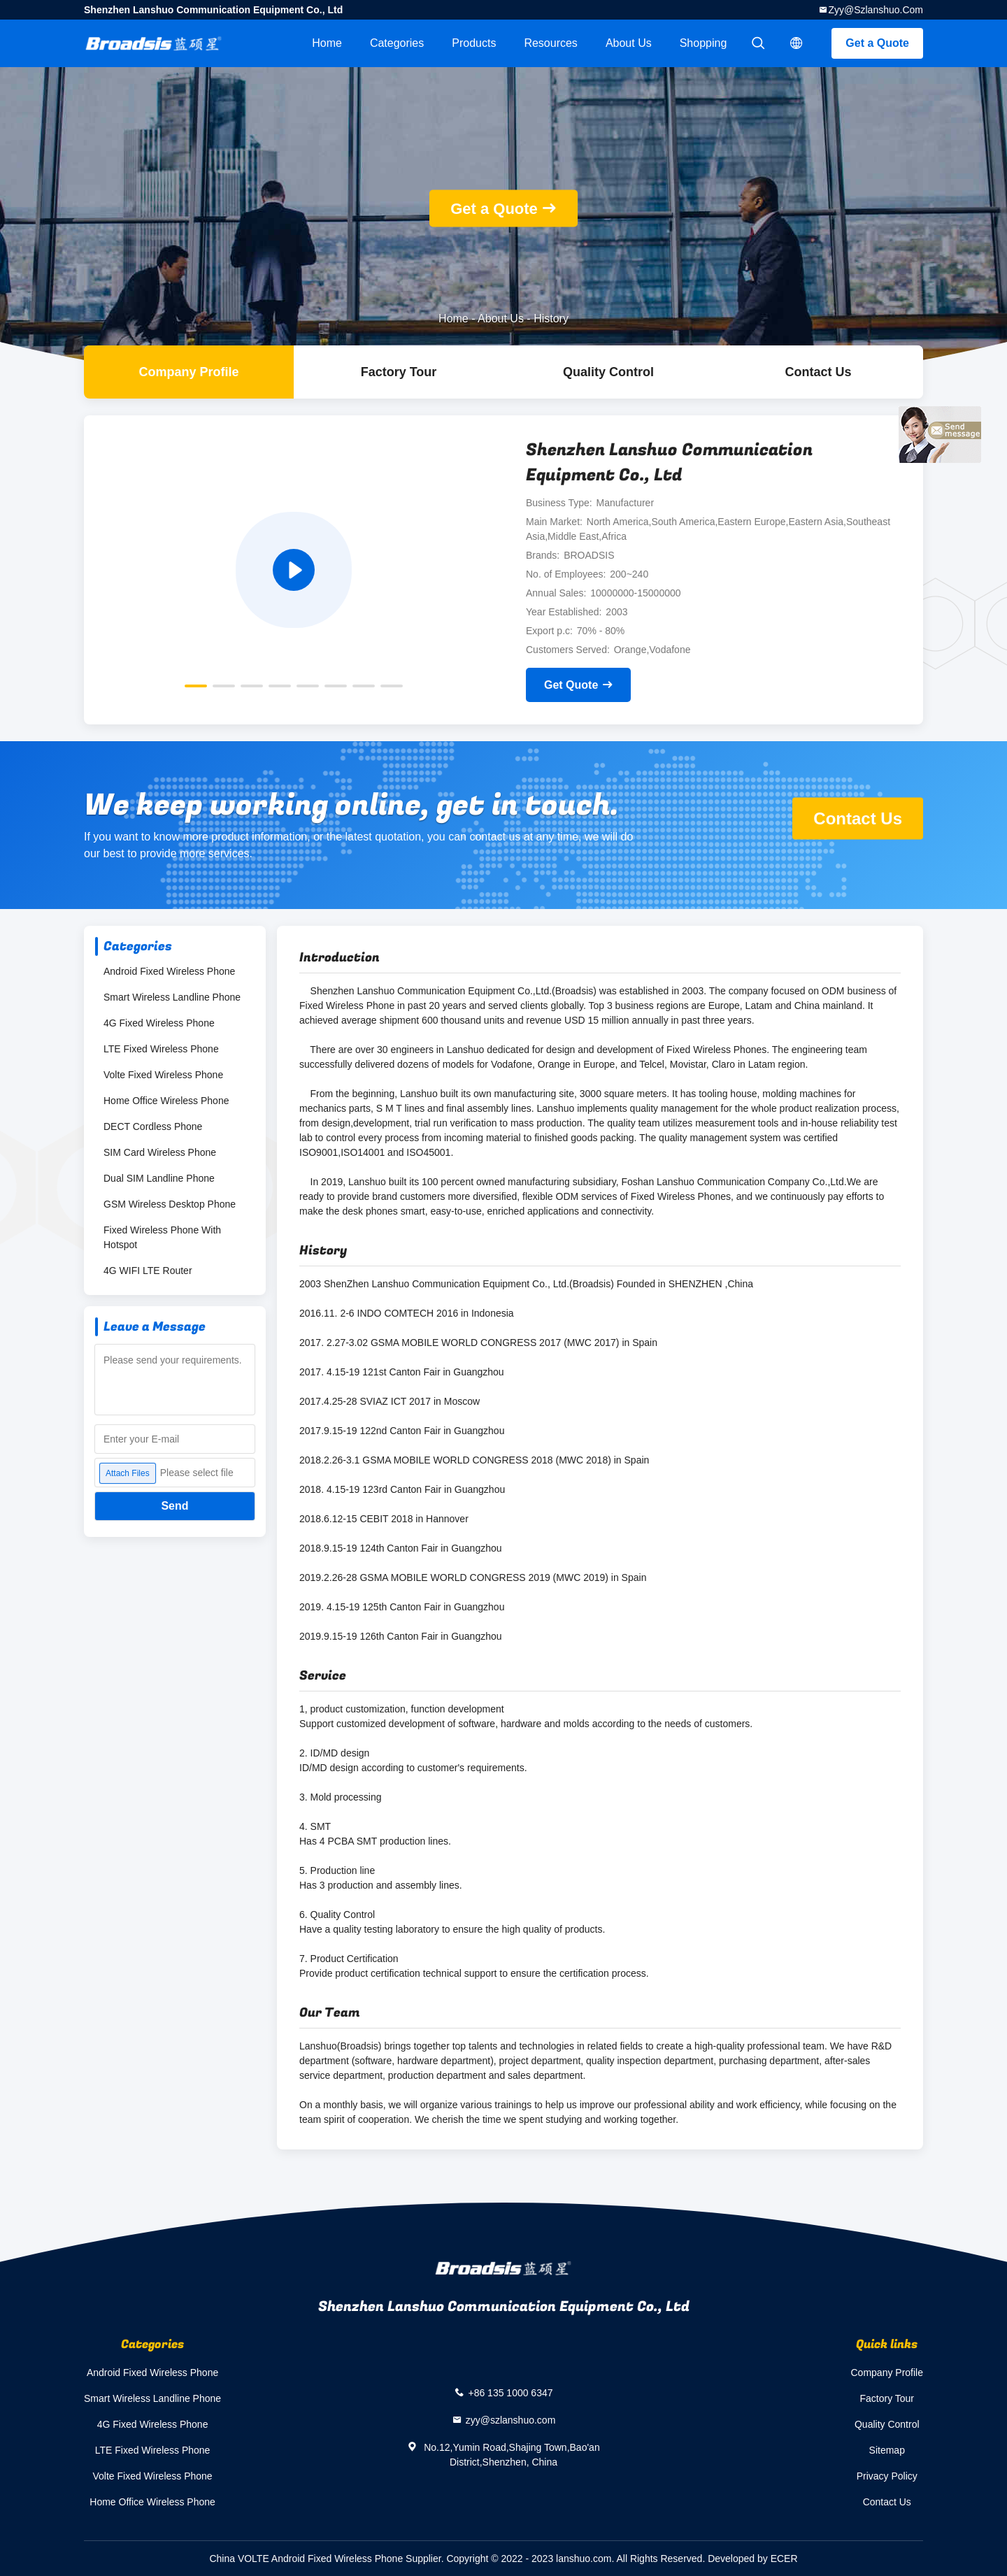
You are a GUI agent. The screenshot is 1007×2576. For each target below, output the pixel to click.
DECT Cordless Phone (152, 1126)
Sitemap (887, 2450)
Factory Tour (399, 372)
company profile (188, 372)
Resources (550, 43)
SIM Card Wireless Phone (159, 1152)
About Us (629, 43)
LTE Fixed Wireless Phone (161, 1048)
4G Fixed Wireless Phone (159, 1023)
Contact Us (818, 372)
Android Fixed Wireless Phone (169, 971)
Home (327, 43)
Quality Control (608, 372)
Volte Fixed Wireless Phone (163, 1074)
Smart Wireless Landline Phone (172, 997)
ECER (784, 2558)
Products (474, 43)
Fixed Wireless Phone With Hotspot (162, 1237)
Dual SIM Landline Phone (159, 1178)
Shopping (703, 43)
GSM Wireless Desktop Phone (169, 1204)
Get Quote (571, 685)
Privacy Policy (887, 2476)
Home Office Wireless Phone (166, 1100)
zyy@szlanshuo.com (875, 9)
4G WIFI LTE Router (147, 1270)
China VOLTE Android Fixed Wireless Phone (306, 2558)
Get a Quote (877, 43)
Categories (397, 43)
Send (174, 1506)
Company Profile (887, 2372)
